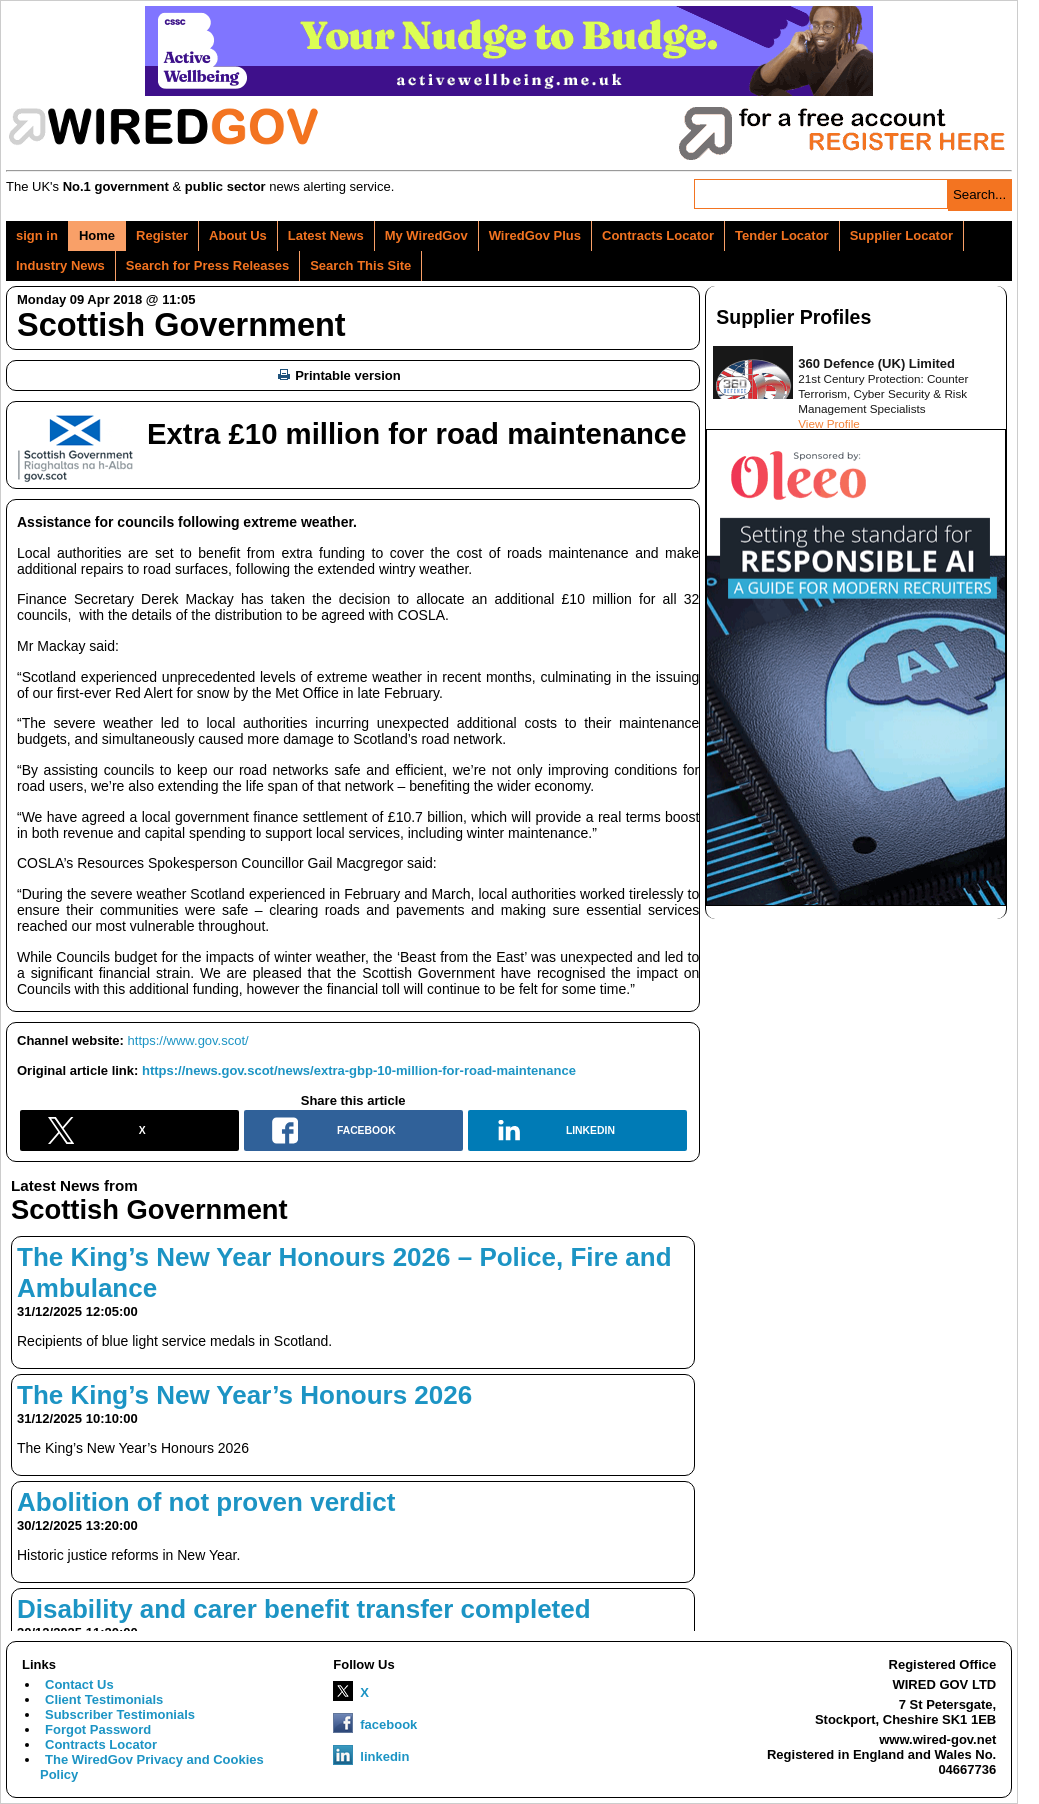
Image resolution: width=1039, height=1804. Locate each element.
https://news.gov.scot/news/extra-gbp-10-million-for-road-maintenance (359, 1070)
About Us (238, 235)
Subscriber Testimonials (120, 1714)
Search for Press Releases (207, 265)
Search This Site (360, 265)
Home (97, 235)
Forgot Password (98, 1729)
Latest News (326, 235)
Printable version (339, 375)
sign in (37, 235)
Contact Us (79, 1684)
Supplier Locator (901, 235)
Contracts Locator (658, 235)
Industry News (60, 265)
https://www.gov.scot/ (188, 1040)
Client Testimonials (104, 1699)
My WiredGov (426, 235)
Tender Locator (782, 235)
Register (162, 235)
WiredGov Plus (535, 235)
